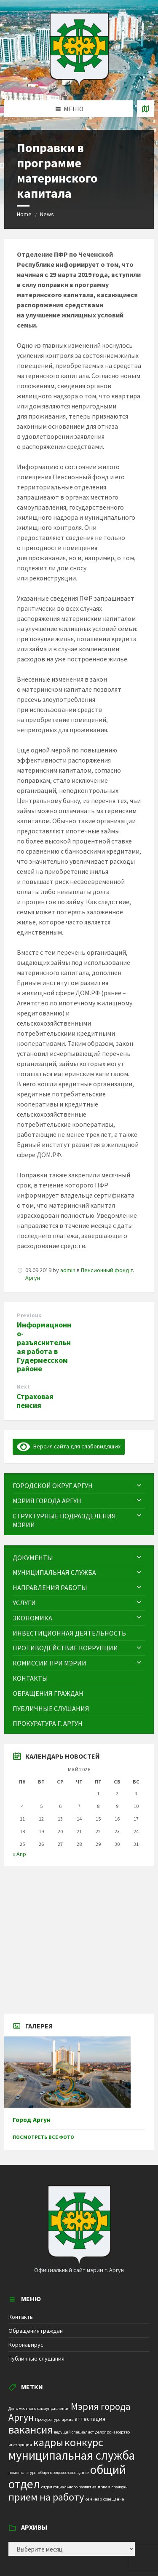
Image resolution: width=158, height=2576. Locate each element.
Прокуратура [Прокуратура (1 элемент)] (48, 2419)
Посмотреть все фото (43, 2137)
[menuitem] (79, 1485)
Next (23, 1386)
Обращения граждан (35, 2330)
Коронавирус (25, 2344)
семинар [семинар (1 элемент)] (94, 2499)
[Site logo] (79, 84)
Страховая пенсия (35, 1400)
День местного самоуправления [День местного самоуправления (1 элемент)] (39, 2408)
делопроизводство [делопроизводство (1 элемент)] (112, 2432)
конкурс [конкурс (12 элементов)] (83, 2442)
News (47, 214)
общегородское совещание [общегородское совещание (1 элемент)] (63, 2472)
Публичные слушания (36, 2358)
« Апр (19, 1854)
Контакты (21, 2317)
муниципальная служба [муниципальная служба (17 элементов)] (71, 2455)
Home (24, 214)
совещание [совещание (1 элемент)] (113, 2499)
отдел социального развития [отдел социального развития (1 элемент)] (68, 2487)
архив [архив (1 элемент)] (67, 2419)
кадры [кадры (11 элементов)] (48, 2442)
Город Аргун (32, 2120)
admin (67, 1270)
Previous (29, 1315)
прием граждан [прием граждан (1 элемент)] (113, 2487)
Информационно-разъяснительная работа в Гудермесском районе (44, 1346)
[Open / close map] (145, 108)
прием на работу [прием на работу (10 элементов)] (46, 2496)
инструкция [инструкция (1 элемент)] (20, 2444)
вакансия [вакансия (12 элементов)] (30, 2429)
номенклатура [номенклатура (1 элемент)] (22, 2472)
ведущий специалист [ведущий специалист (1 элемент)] (74, 2432)
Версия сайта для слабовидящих (69, 1446)
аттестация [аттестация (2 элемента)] (90, 2419)
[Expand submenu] (139, 1485)
